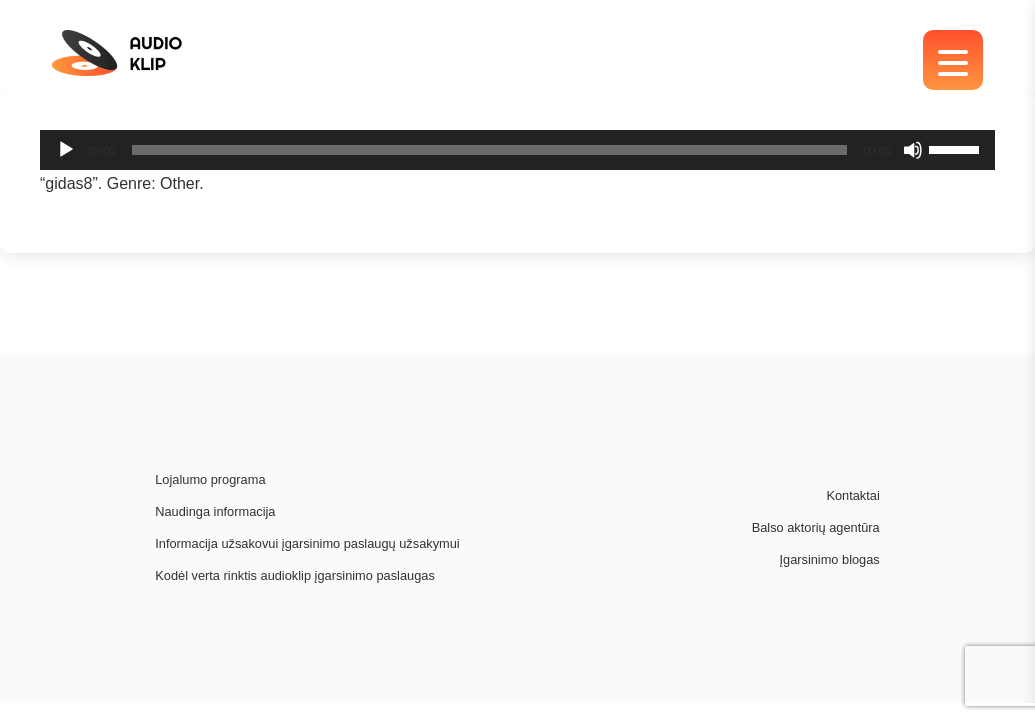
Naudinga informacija (215, 511)
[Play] (66, 150)
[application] (517, 150)
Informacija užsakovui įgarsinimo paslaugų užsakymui (307, 543)
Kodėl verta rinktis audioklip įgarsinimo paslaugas (295, 575)
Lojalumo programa (210, 479)
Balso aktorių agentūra (816, 527)
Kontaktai (852, 495)
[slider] (490, 150)
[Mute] (913, 150)
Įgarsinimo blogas (829, 559)
